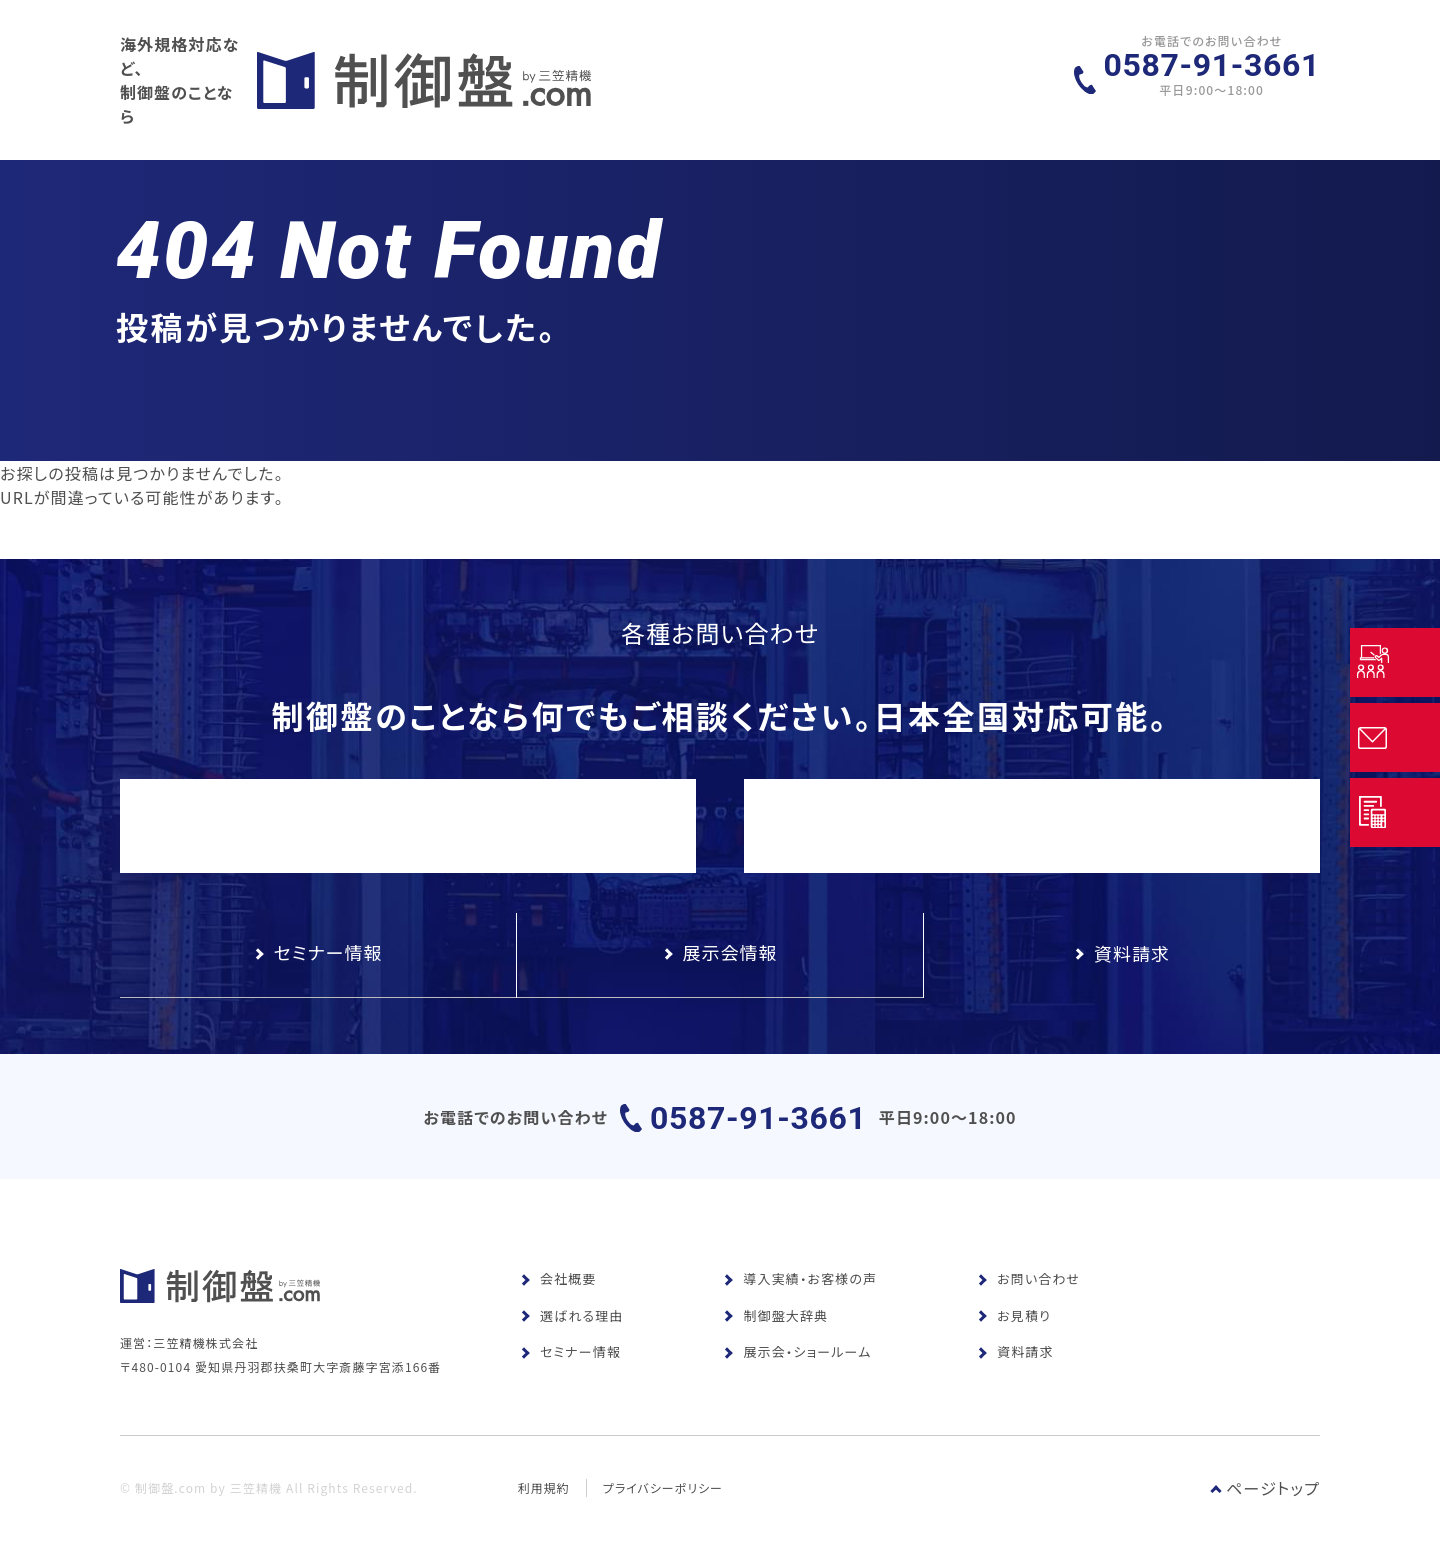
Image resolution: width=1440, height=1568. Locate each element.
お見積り (1014, 1323)
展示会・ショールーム (797, 1359)
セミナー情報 (570, 1359)
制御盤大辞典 (775, 1323)
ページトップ (1265, 1516)
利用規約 (544, 1515)
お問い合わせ (1028, 1286)
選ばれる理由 (571, 1323)
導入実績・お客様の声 (800, 1286)
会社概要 (558, 1286)
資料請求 (1015, 1359)
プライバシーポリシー (664, 1515)
